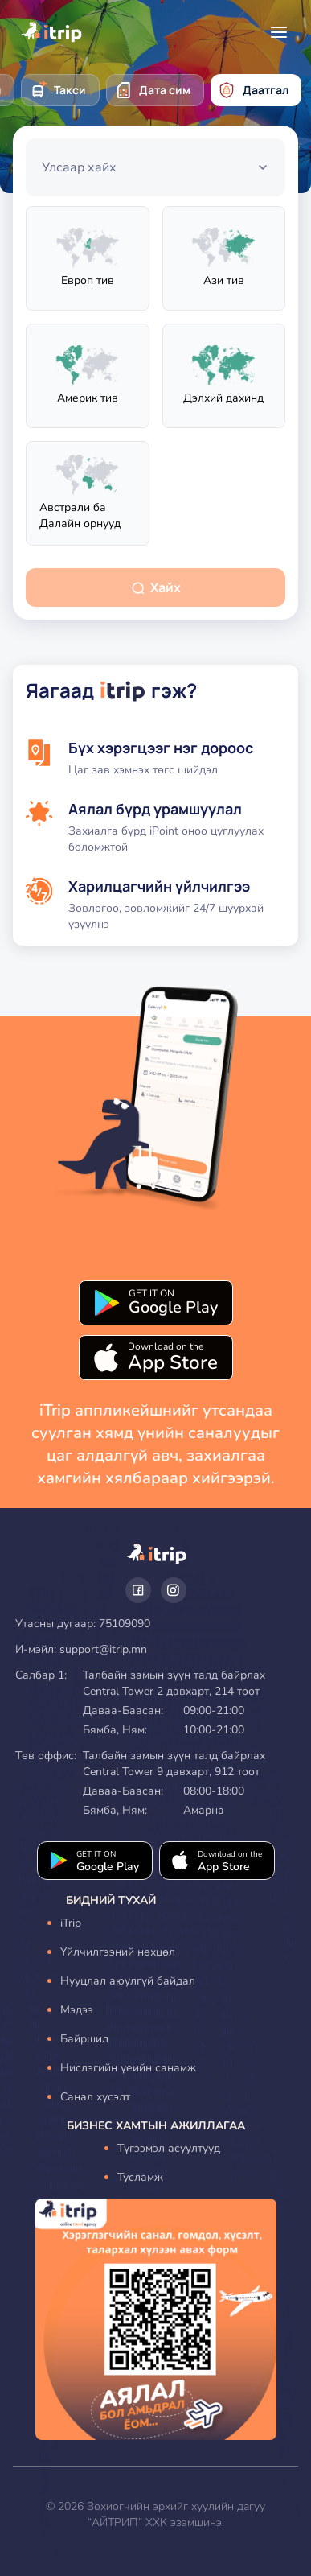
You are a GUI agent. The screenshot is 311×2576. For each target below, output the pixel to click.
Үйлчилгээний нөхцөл (117, 1952)
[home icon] (51, 32)
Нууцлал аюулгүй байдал (127, 1981)
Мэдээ (76, 2010)
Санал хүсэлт (95, 2096)
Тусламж (140, 2177)
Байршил (84, 2038)
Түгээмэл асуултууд (168, 2148)
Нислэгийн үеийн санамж (128, 2067)
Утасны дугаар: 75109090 (82, 1623)
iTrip (70, 1923)
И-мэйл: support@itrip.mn (81, 1649)
